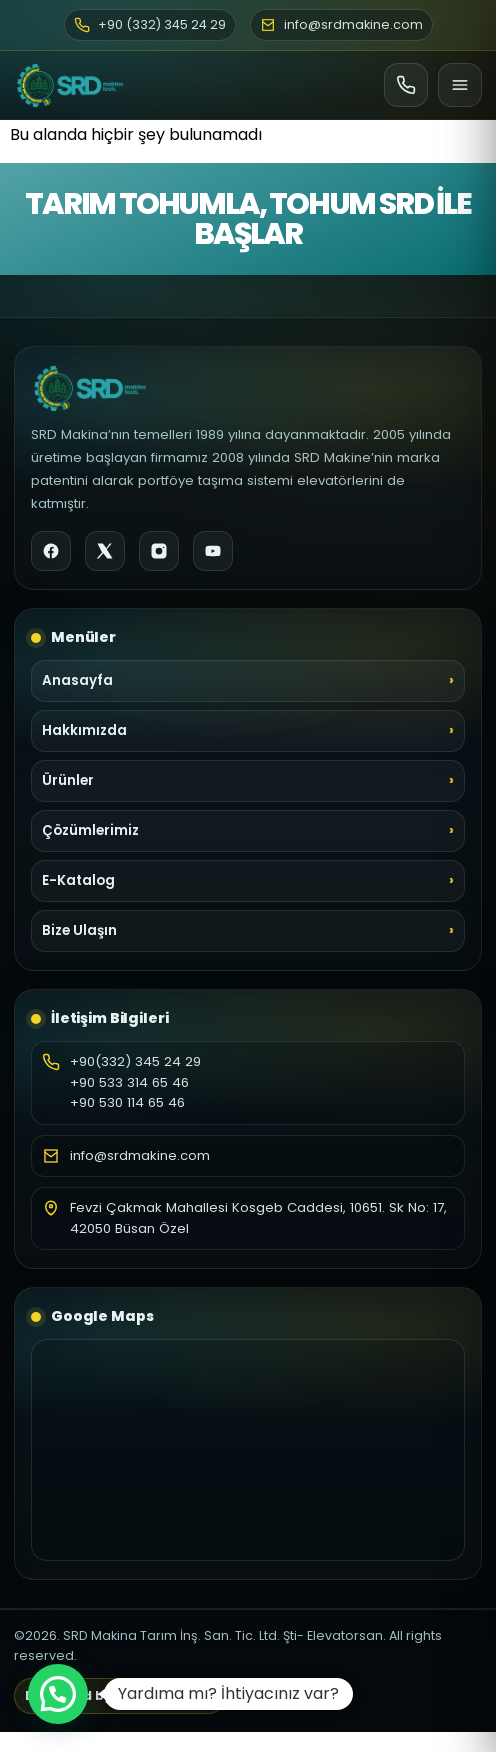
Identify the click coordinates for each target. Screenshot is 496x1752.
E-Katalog (78, 880)
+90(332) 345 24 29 (135, 1061)
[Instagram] (159, 551)
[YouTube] (213, 551)
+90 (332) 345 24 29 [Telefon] (150, 24)
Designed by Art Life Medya (120, 1695)
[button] (58, 1694)
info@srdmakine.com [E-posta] (341, 24)
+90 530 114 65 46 (127, 1102)
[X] (105, 551)
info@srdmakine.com (140, 1155)
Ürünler (68, 780)
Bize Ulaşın (79, 930)
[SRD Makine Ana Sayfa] (70, 85)
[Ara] (406, 85)
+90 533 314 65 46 (129, 1082)
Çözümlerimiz (90, 830)
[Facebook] (51, 551)
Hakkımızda (84, 730)
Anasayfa (77, 680)
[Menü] (460, 85)
